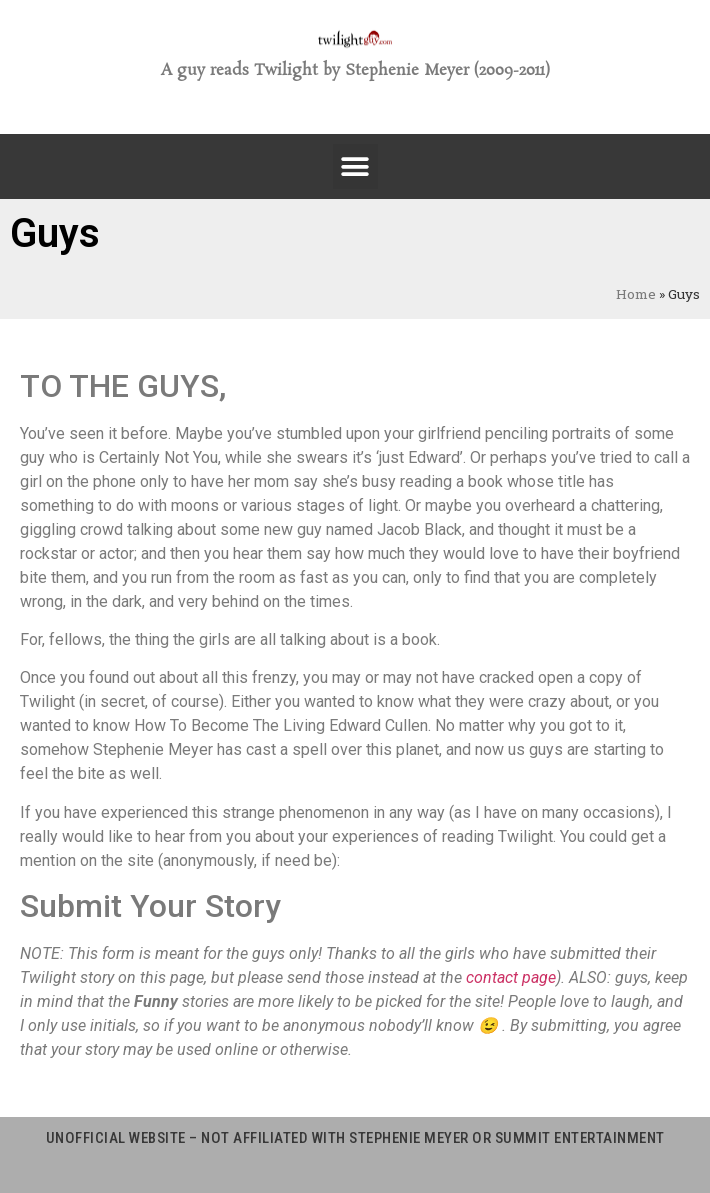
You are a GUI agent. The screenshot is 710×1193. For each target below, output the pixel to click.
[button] (355, 166)
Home (636, 294)
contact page (511, 977)
